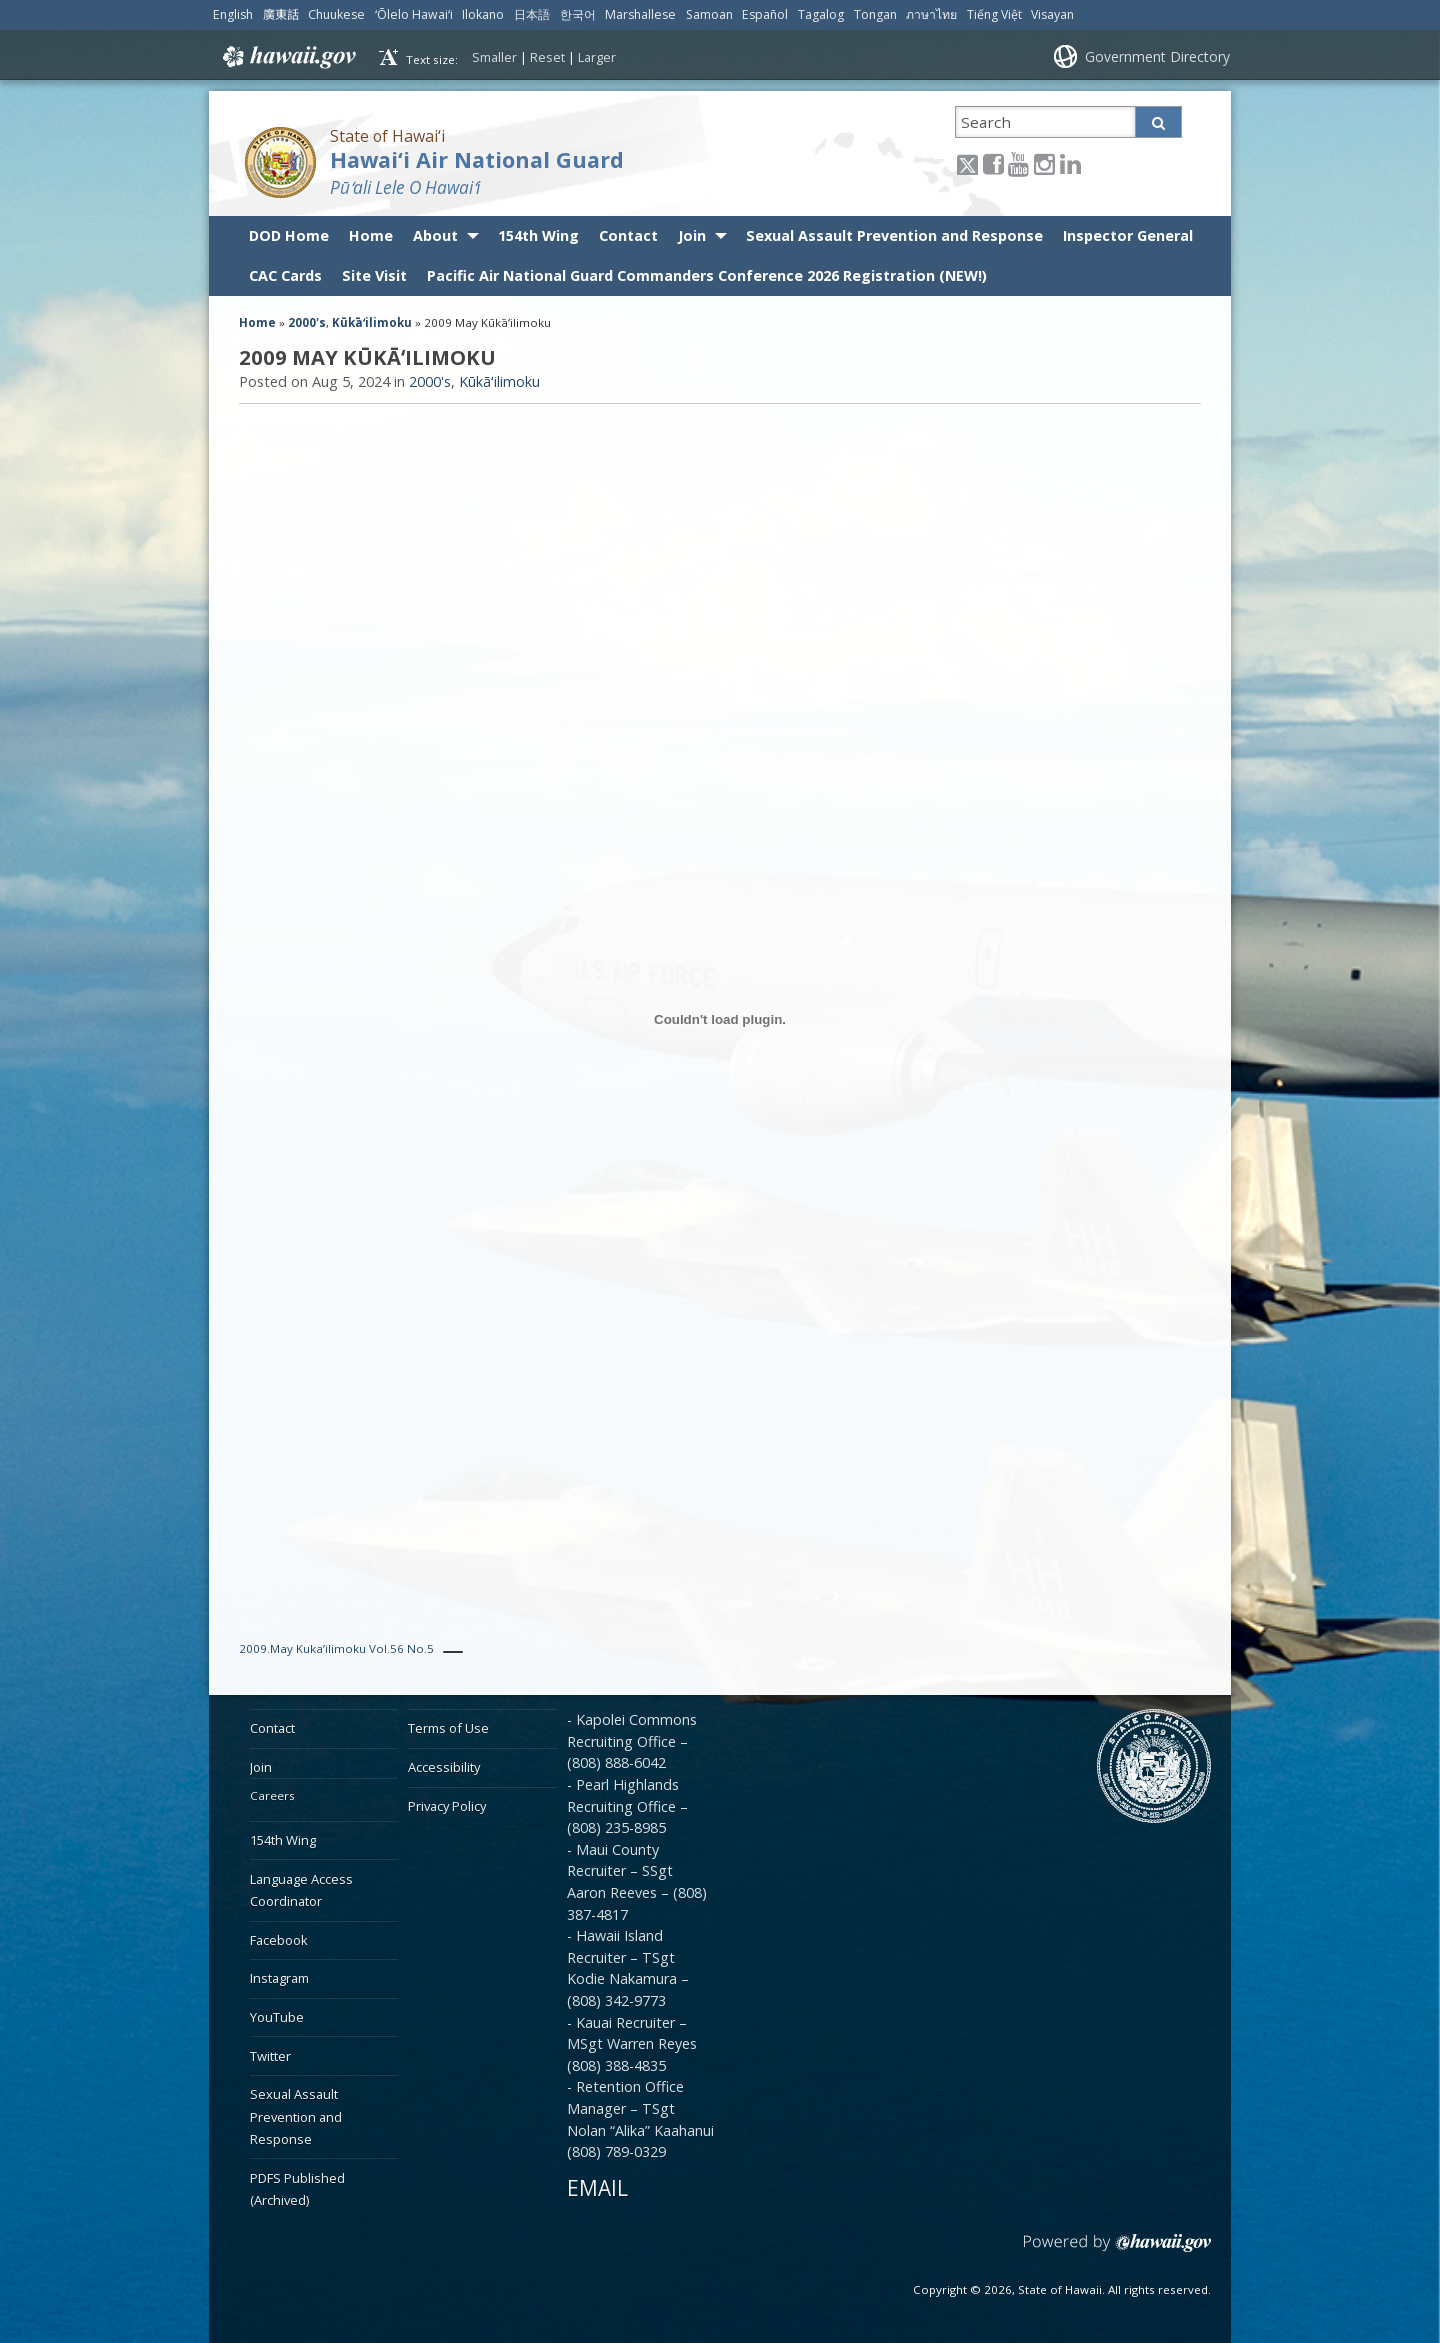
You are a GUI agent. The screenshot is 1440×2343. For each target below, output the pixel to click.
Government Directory (1157, 56)
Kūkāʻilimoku (372, 322)
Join (692, 235)
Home (371, 235)
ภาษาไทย (931, 14)
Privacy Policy (447, 1806)
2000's (307, 322)
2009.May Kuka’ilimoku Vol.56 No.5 (336, 1648)
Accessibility (444, 1767)
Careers (272, 1795)
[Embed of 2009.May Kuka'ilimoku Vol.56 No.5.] (720, 1019)
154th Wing (538, 235)
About (435, 235)
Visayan (1052, 14)
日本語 (532, 14)
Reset (547, 57)
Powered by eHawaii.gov (1117, 2250)
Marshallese (640, 14)
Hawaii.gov (287, 57)
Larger (597, 57)
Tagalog (821, 14)
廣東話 (281, 14)
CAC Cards (285, 275)
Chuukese (336, 14)
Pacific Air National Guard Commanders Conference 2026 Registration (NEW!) (707, 275)
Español (765, 14)
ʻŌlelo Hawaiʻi (414, 14)
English (233, 14)
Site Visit (374, 275)
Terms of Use (448, 1728)
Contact (628, 235)
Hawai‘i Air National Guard (477, 159)
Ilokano (483, 14)
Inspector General (1128, 235)
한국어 (578, 14)
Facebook (279, 1940)
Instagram (279, 1978)
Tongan (875, 14)
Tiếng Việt (994, 14)
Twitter (270, 2056)
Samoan (709, 14)
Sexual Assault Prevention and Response (894, 235)
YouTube (277, 2017)
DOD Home (289, 235)
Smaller (494, 57)
